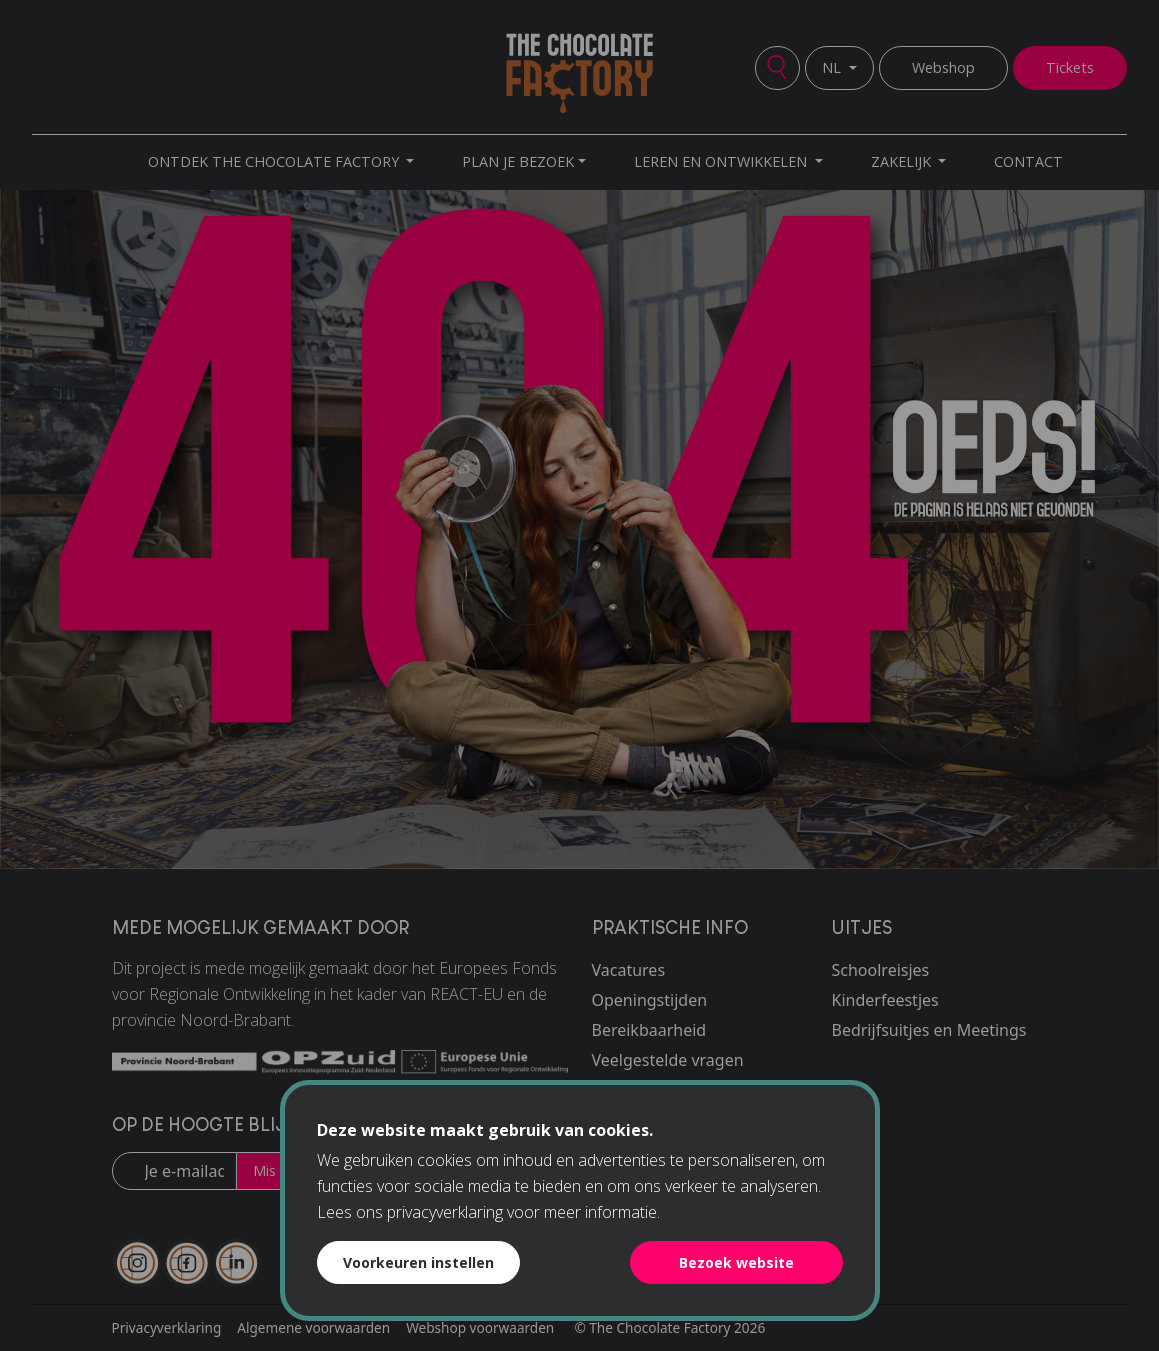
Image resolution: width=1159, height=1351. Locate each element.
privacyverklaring (445, 1212)
